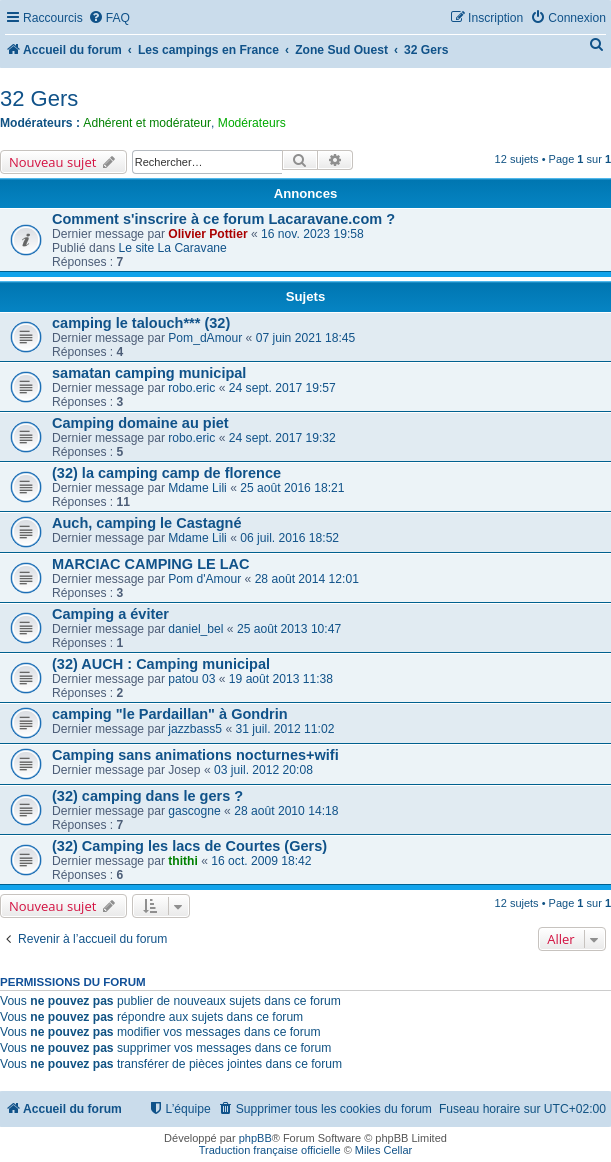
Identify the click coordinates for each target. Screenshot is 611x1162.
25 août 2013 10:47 (289, 629)
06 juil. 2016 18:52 (289, 538)
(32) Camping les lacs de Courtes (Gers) (189, 846)
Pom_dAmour (205, 338)
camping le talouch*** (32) (141, 323)
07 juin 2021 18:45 (306, 338)
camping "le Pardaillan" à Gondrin (170, 714)
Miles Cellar (383, 1150)
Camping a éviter (110, 614)
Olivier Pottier (207, 234)
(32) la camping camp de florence (166, 473)
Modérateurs (252, 123)
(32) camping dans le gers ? (147, 796)
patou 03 (191, 679)
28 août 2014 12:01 (307, 579)
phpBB (255, 1138)
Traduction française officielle (270, 1150)
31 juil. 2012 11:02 (285, 729)
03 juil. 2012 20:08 (263, 770)
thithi (183, 861)
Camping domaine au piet (140, 423)
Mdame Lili (197, 488)
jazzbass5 (195, 729)
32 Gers (39, 98)
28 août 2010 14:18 (286, 811)
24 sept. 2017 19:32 (282, 438)
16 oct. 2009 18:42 (261, 861)
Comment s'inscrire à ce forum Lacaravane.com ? (223, 219)
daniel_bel (195, 629)
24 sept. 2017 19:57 (282, 388)
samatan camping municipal (149, 373)
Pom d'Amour (204, 579)
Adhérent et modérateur (147, 123)
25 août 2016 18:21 (292, 488)
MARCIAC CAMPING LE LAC (151, 564)
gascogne (194, 811)
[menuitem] (109, 18)
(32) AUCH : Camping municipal (161, 664)
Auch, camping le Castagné (147, 523)
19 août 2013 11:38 (281, 679)
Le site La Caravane (173, 248)
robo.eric (191, 388)
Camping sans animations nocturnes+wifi (195, 755)
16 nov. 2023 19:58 (312, 234)
